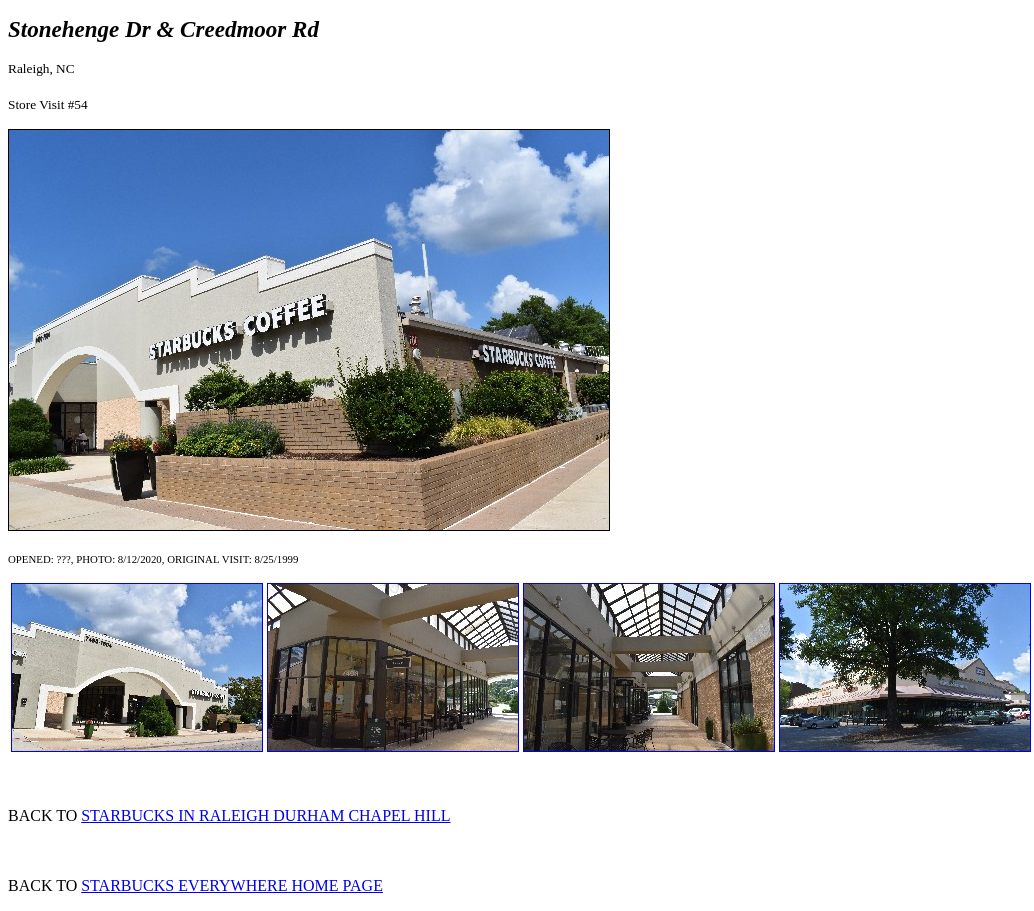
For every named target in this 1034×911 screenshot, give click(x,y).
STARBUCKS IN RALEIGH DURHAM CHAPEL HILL (265, 815)
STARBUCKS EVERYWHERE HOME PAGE (232, 885)
